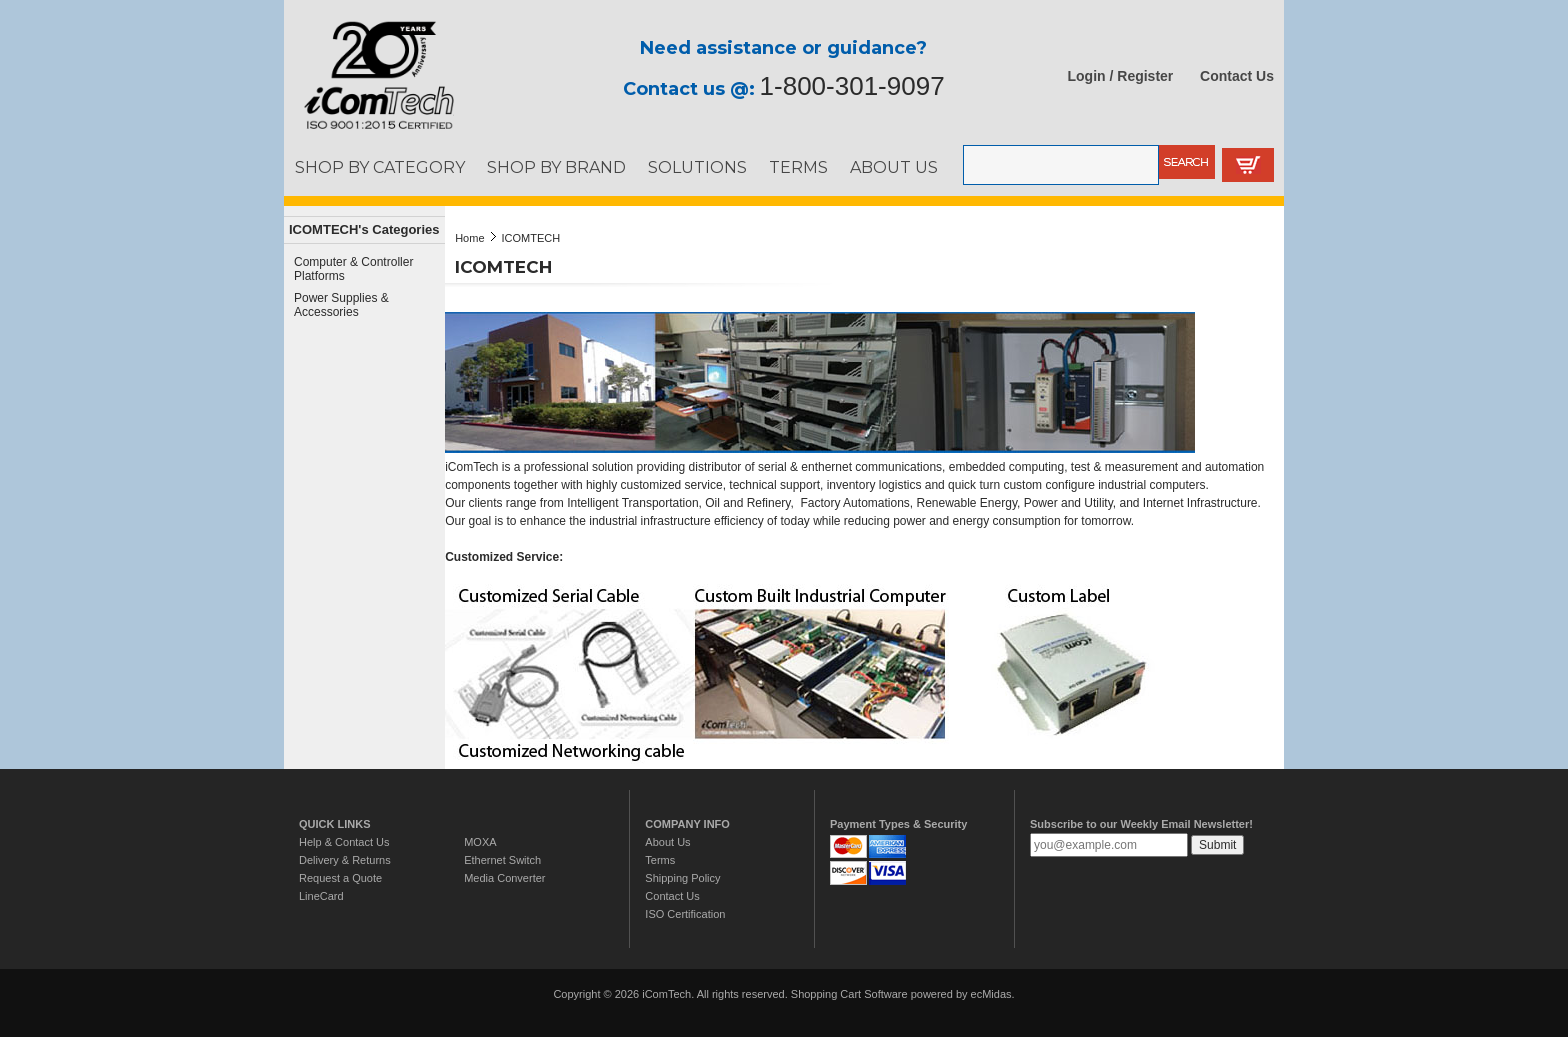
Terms (660, 860)
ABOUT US (894, 167)
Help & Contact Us (344, 842)
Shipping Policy (682, 878)
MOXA (480, 842)
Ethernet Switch (502, 860)
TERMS (798, 167)
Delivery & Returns (345, 860)
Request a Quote (340, 878)
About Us (667, 842)
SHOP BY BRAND (556, 167)
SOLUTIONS (697, 167)
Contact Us (1237, 76)
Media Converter (504, 878)
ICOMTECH (531, 238)
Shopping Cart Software (849, 994)
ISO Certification (685, 914)
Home (469, 238)
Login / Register (1121, 76)
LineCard (321, 896)
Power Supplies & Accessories (341, 305)
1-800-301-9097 (852, 86)
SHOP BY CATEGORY (380, 167)
